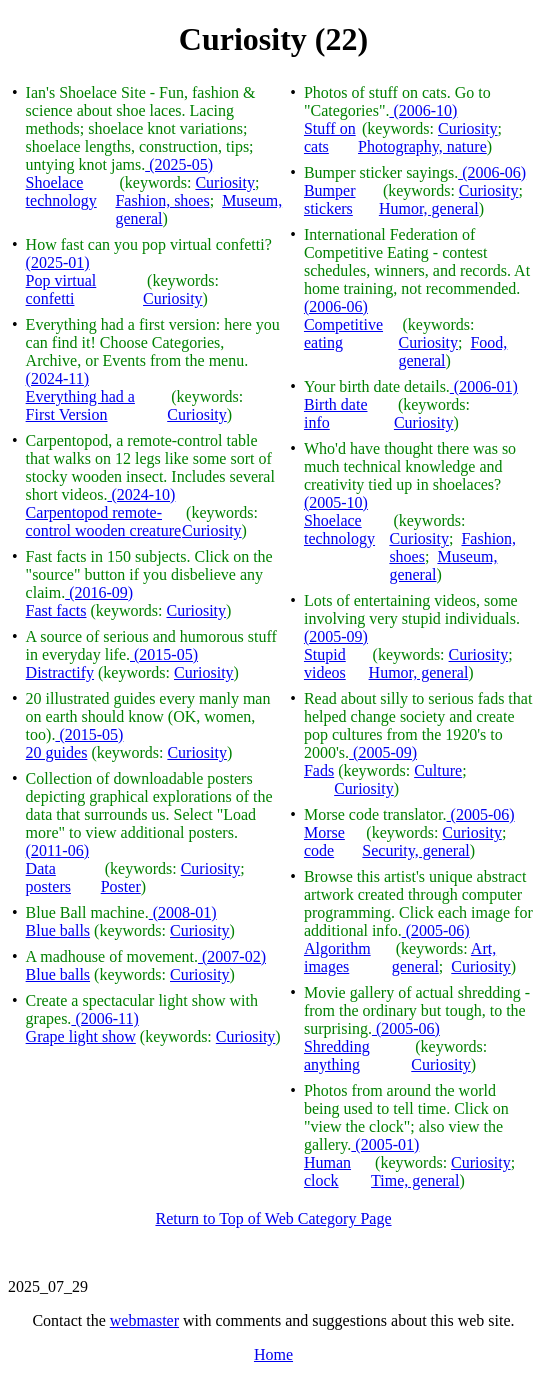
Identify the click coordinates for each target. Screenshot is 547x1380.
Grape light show (81, 1036)
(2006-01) (484, 386)
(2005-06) (481, 814)
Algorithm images (337, 957)
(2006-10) (423, 110)
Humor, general (429, 208)
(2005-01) (385, 1144)
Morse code (324, 841)
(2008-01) (183, 912)
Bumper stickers (330, 199)
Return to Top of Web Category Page (273, 1218)
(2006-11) (104, 1018)
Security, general (415, 850)
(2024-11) (57, 378)
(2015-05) (164, 654)
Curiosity (225, 182)
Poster (121, 886)
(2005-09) (336, 636)
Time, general (415, 1180)
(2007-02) (232, 956)
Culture (438, 770)
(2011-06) (57, 850)
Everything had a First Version (80, 405)
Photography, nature (422, 146)
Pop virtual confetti (61, 289)
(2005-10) (336, 502)
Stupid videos (325, 663)
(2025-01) (58, 262)
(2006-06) (492, 172)
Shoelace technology (61, 191)
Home (273, 1354)
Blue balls (58, 930)
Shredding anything (337, 1055)
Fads (319, 770)
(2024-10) (141, 494)
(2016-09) (99, 592)
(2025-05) (179, 164)
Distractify (60, 672)
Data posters (48, 877)
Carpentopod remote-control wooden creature (103, 521)
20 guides (57, 752)
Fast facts (56, 610)
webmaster (144, 1320)
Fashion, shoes (162, 200)
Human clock (327, 1171)
